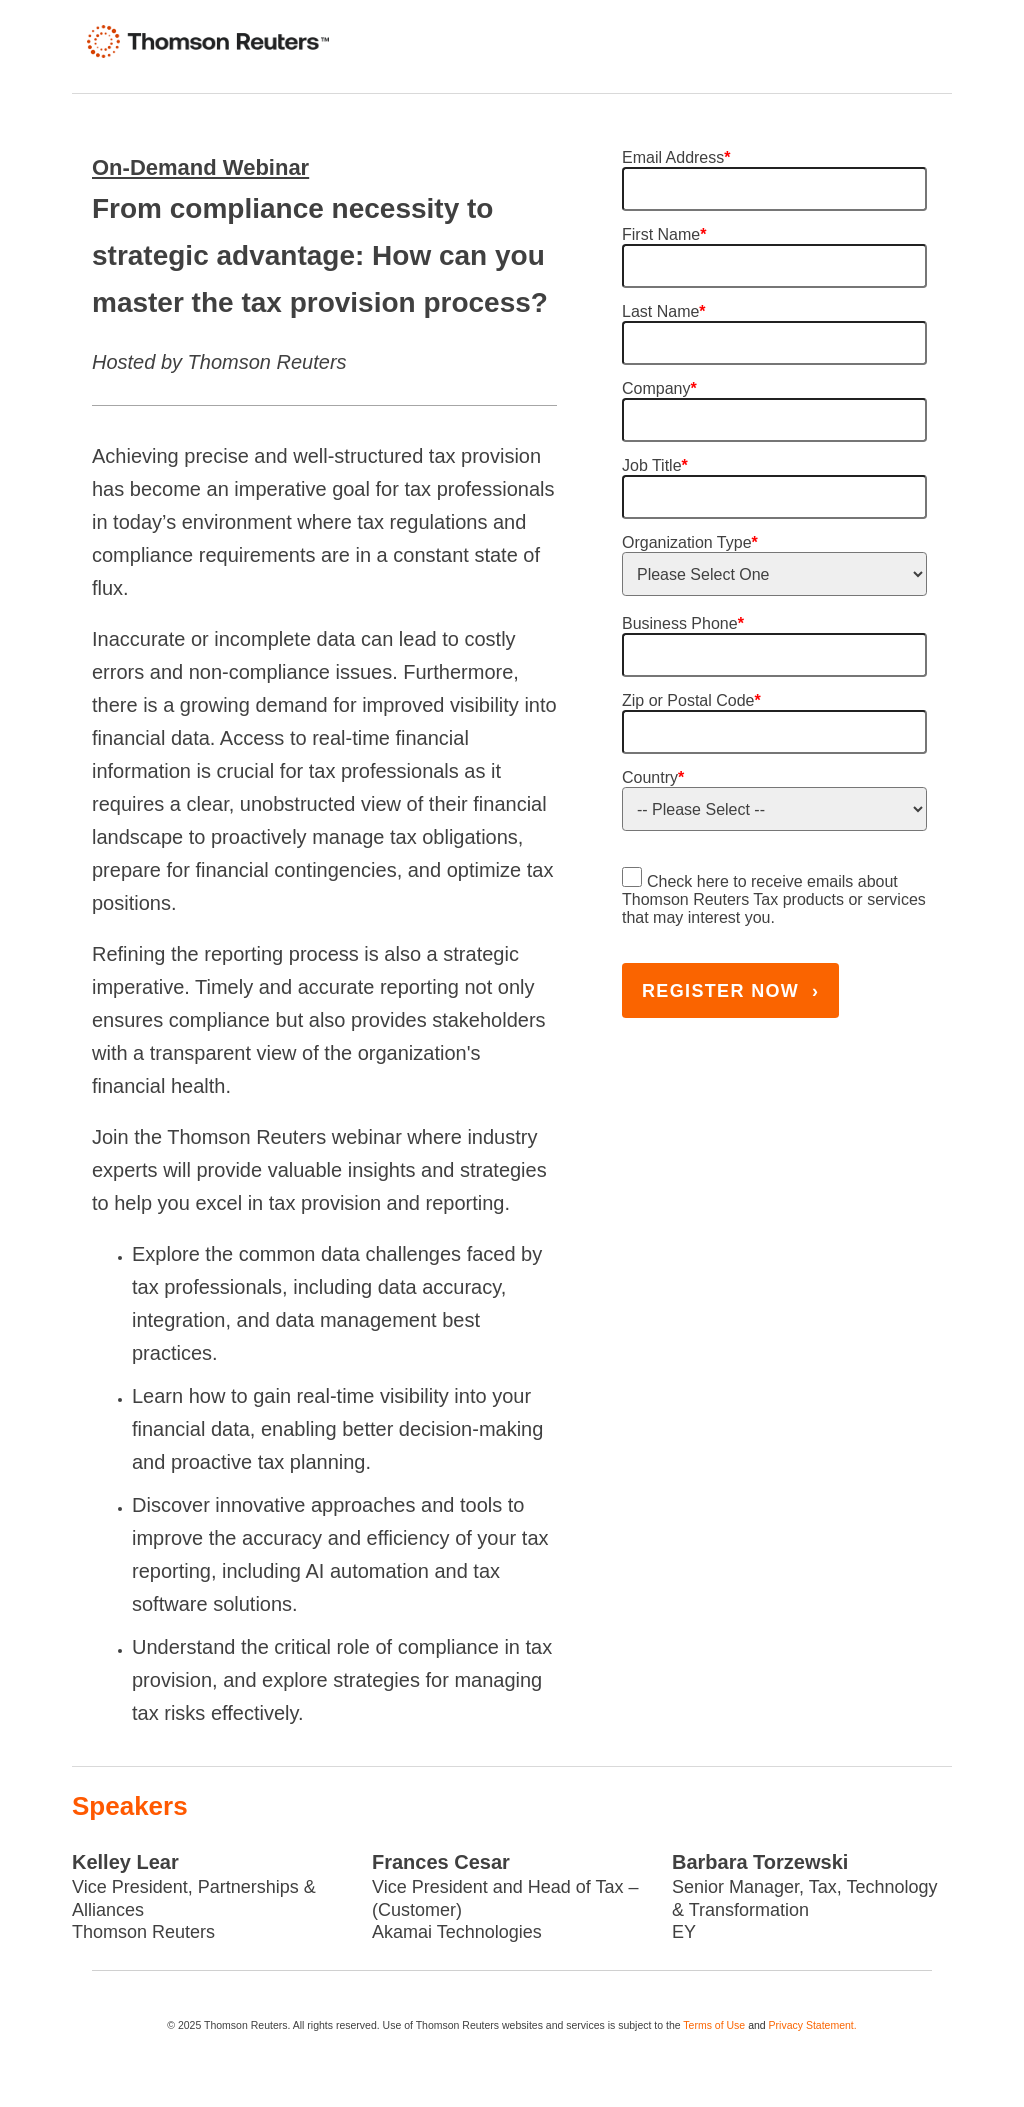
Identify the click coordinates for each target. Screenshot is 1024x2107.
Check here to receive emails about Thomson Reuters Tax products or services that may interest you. (774, 899)
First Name (664, 234)
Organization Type (690, 542)
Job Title (655, 465)
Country (653, 777)
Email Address (676, 157)
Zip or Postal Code (691, 700)
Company (659, 388)
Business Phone (683, 623)
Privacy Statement (811, 2025)
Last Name (664, 311)
